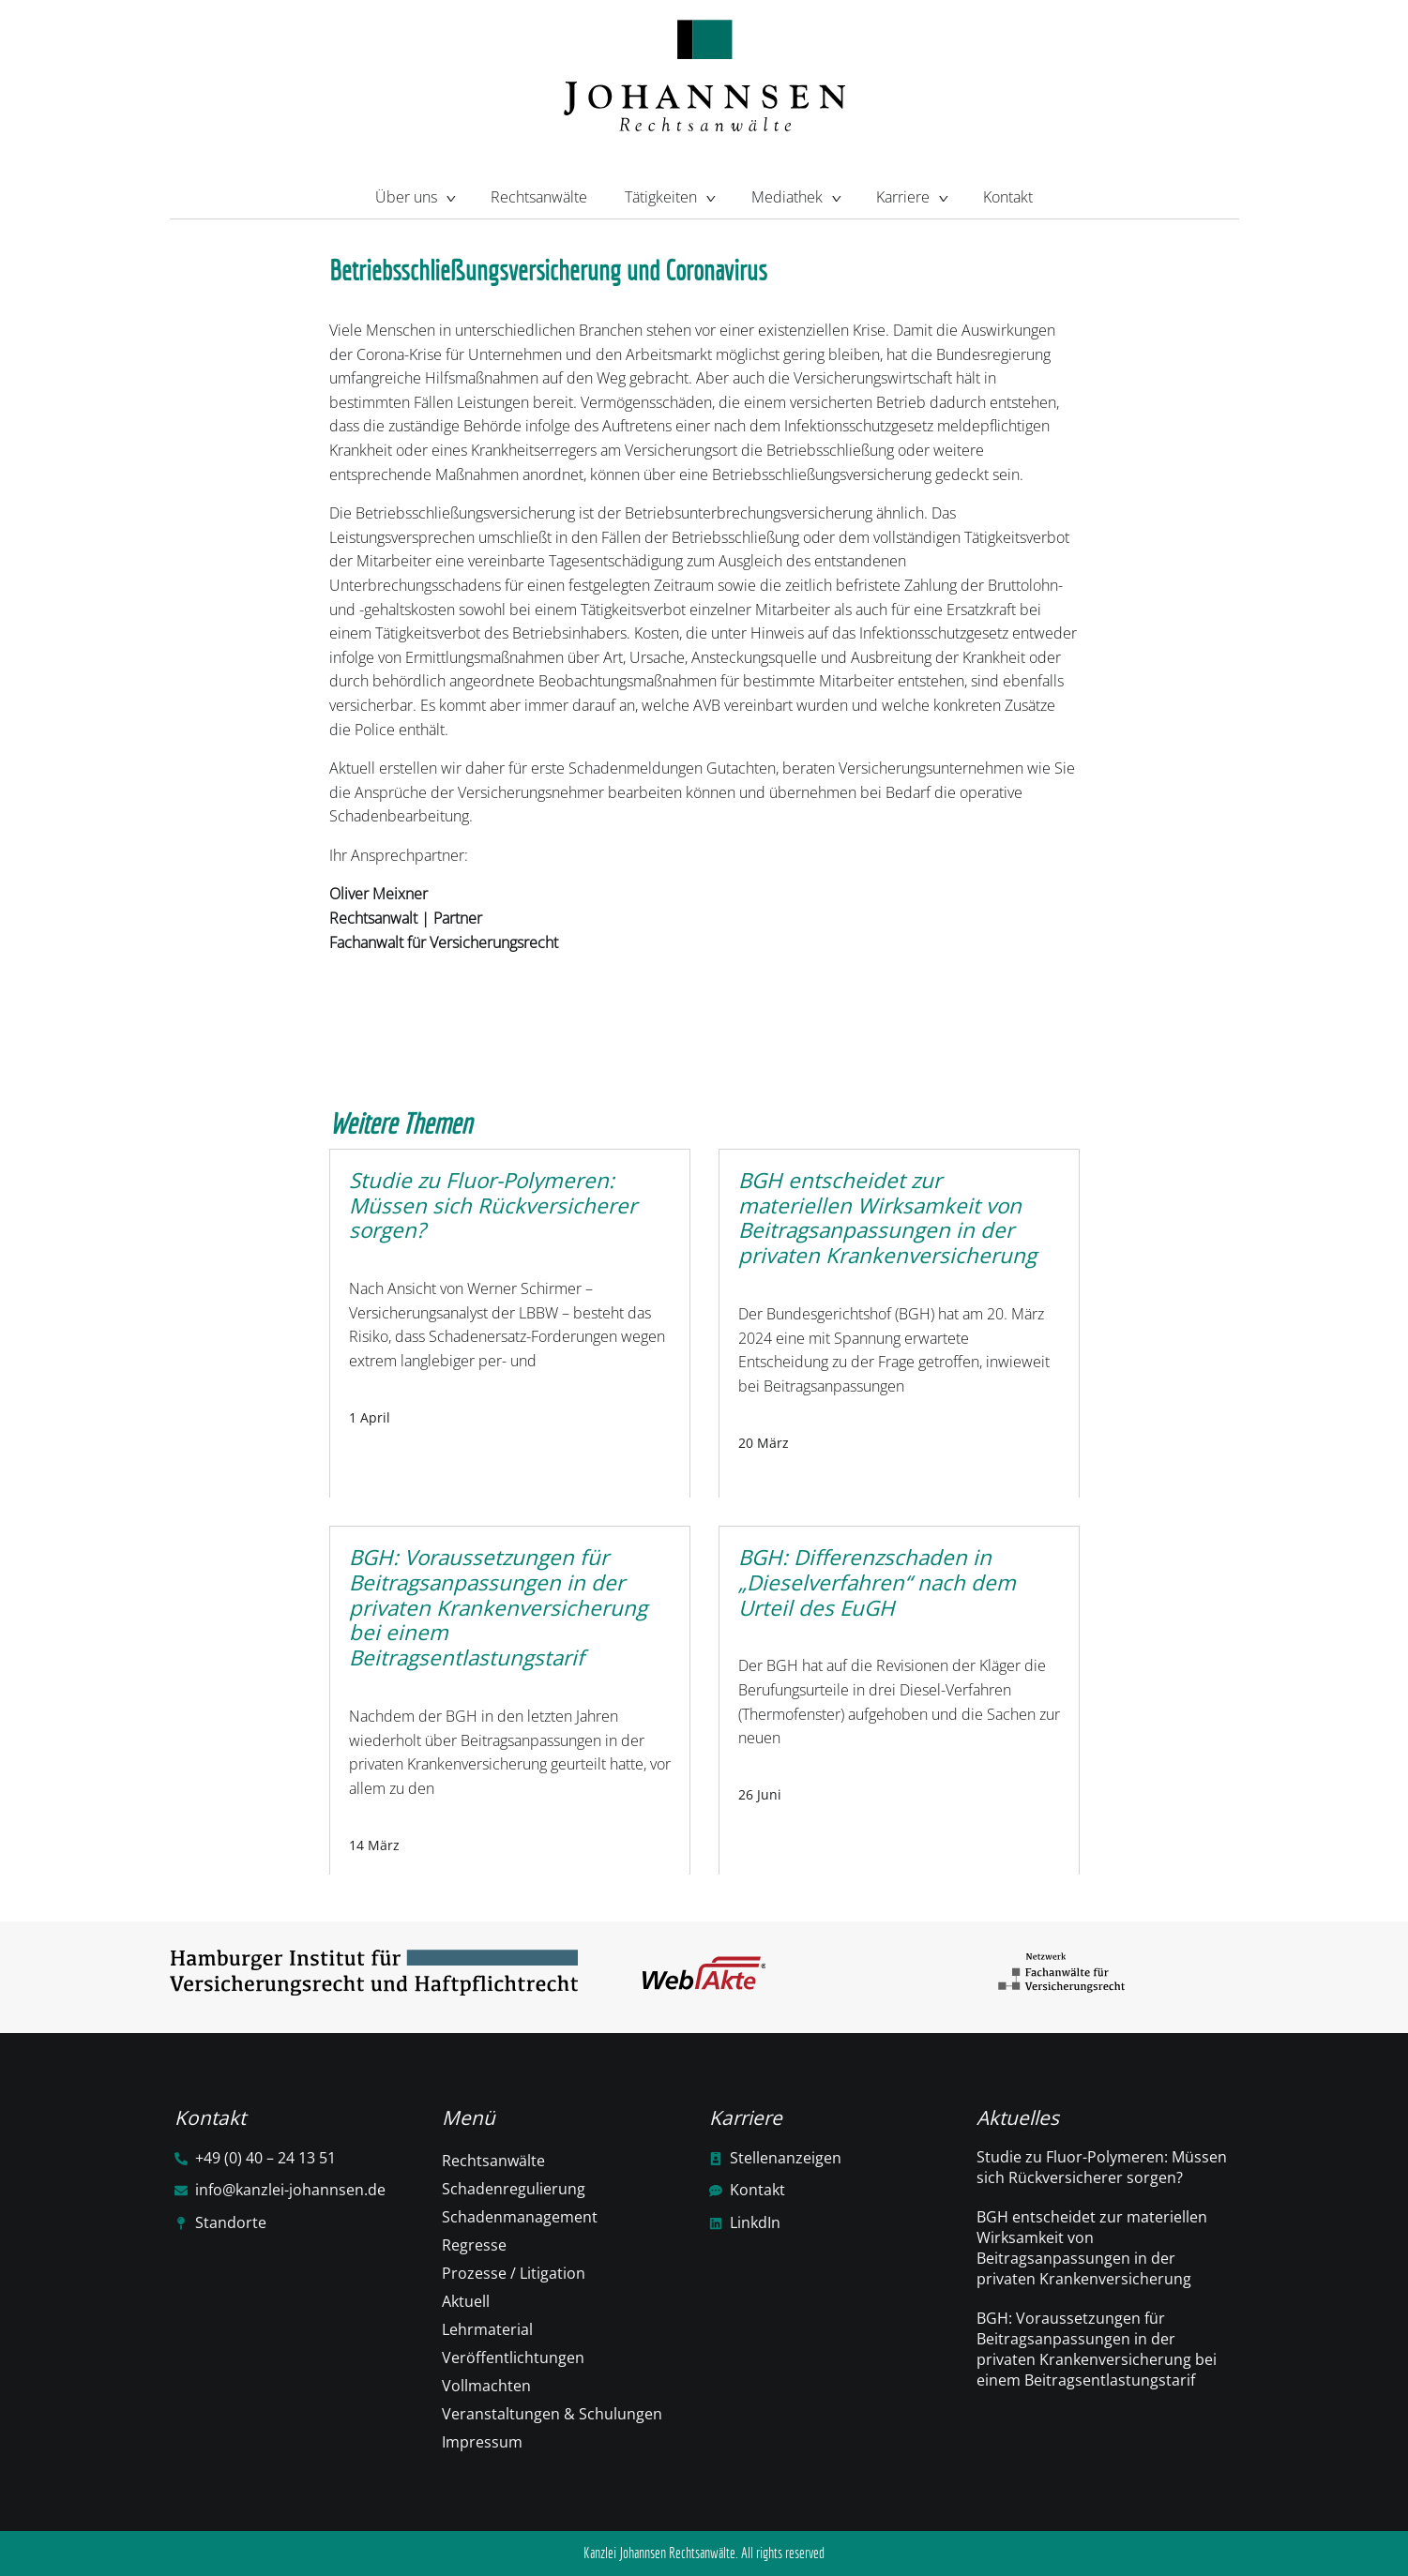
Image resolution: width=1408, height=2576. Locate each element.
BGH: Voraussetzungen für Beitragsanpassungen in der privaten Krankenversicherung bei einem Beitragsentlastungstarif (1097, 2349)
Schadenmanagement (520, 2217)
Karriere (911, 195)
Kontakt (1008, 197)
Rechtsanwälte (539, 197)
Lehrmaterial (487, 2329)
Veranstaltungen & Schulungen (552, 2413)
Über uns (414, 195)
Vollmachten (486, 2385)
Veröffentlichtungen (513, 2357)
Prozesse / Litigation (513, 2273)
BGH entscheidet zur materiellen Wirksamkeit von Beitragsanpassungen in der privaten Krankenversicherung (1092, 2248)
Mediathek (795, 195)
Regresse (474, 2245)
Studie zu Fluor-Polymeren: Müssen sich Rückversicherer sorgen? (1102, 2167)
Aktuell (466, 2301)
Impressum (482, 2442)
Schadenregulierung (513, 2188)
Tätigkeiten (669, 195)
